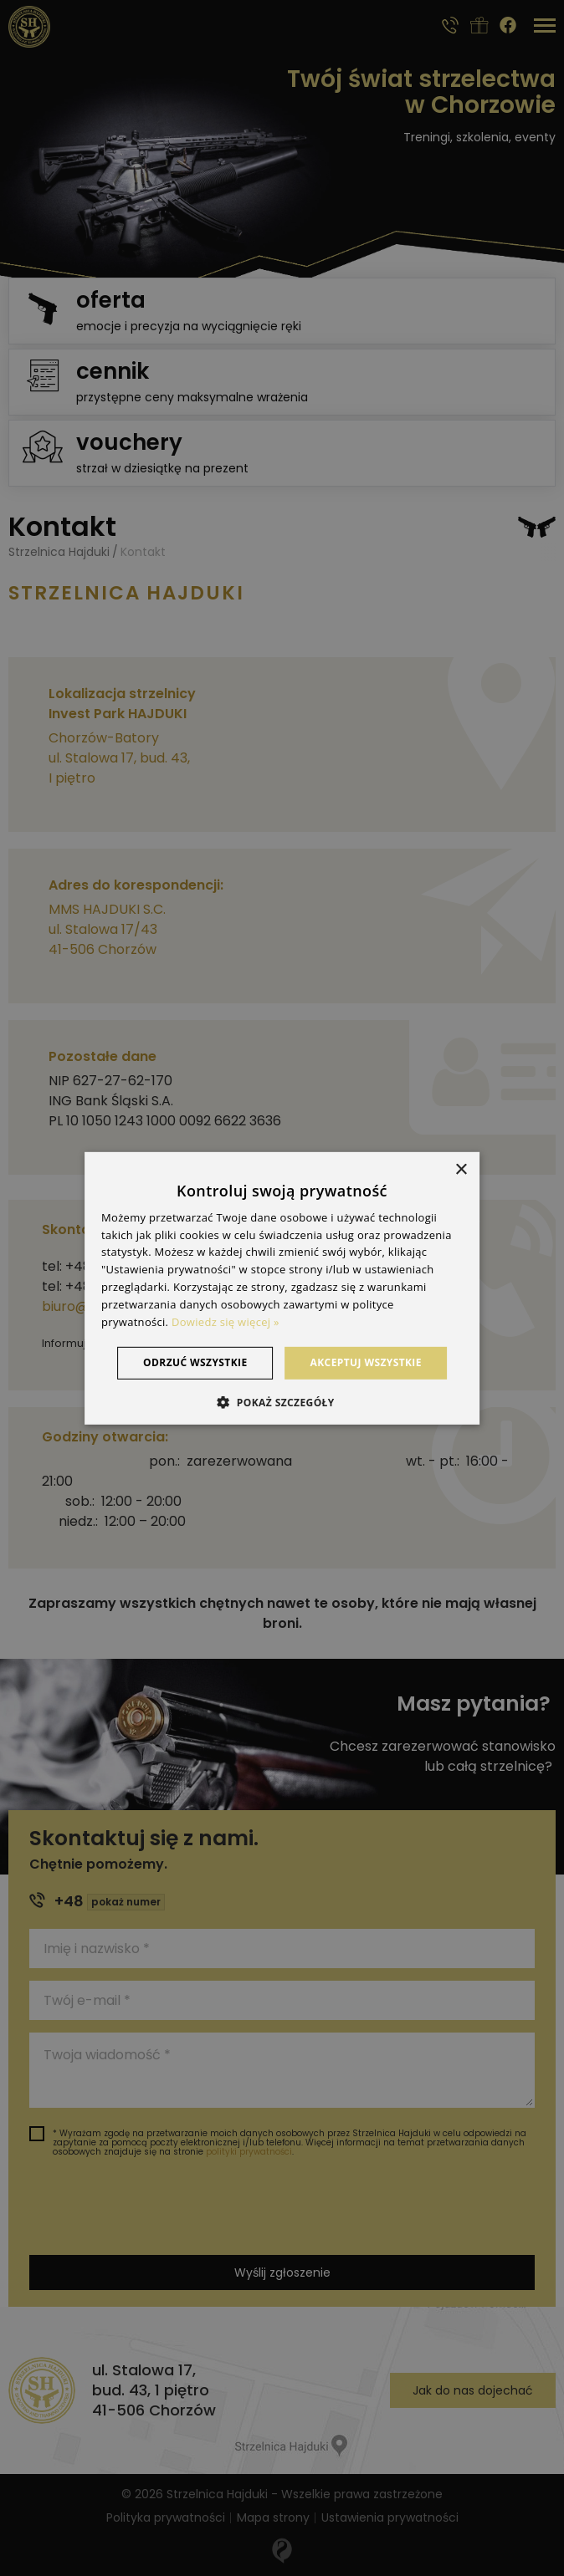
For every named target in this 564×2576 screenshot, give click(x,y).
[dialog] (282, 1287)
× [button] (460, 1169)
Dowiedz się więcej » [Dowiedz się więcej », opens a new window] (225, 1321)
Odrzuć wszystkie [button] (195, 1362)
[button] (281, 1402)
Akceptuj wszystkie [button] (366, 1362)
